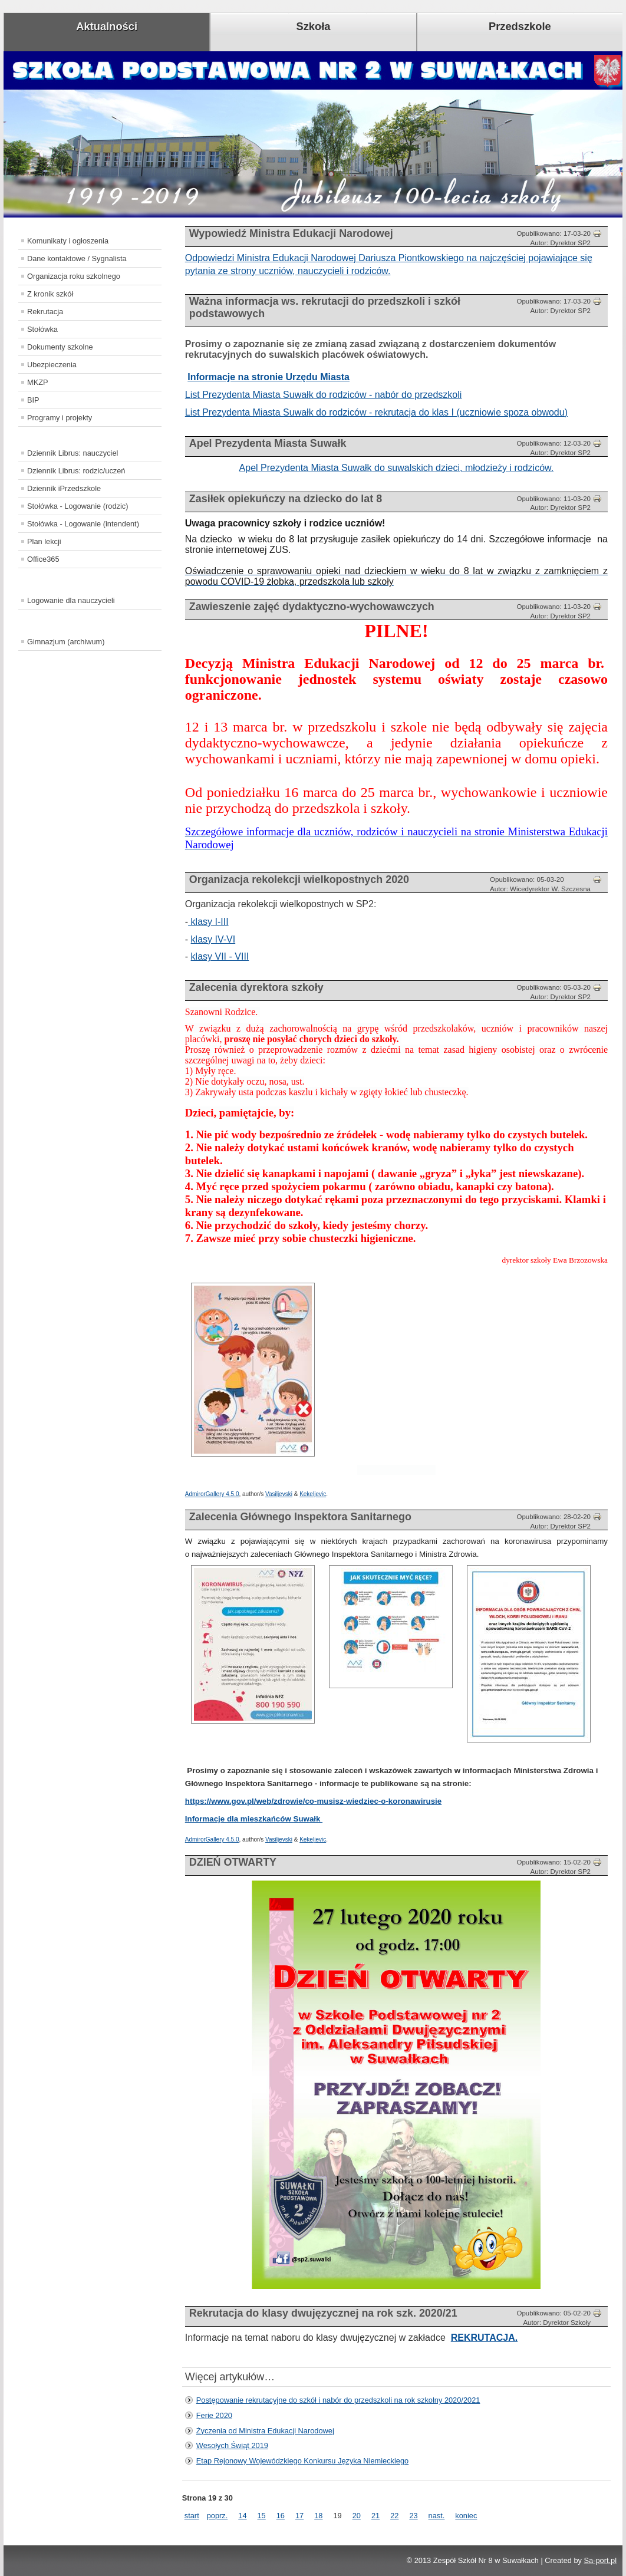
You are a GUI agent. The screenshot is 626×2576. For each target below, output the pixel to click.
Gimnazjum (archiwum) (66, 641)
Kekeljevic (312, 1494)
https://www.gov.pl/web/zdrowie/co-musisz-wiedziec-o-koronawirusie (313, 1801)
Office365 (43, 559)
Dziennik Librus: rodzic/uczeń (76, 470)
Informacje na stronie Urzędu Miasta (268, 377)
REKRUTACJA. (484, 2338)
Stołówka (42, 329)
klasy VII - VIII (220, 956)
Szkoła (313, 26)
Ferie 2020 (214, 2415)
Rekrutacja (45, 311)
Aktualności (106, 26)
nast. (437, 2515)
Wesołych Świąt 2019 (232, 2445)
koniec (466, 2515)
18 (318, 2515)
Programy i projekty (59, 417)
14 (242, 2515)
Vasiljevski (278, 1494)
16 (280, 2515)
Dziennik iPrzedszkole (64, 488)
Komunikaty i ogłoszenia (67, 240)
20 (356, 2515)
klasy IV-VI (213, 939)
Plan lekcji (44, 541)
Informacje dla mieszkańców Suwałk (253, 1818)
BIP (33, 400)
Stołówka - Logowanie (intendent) (83, 523)
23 (413, 2515)
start (191, 2515)
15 (262, 2515)
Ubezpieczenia (52, 364)
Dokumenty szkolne (60, 346)
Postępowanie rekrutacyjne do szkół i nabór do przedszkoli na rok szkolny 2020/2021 (338, 2400)
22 (394, 2515)
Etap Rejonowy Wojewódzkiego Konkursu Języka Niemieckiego (302, 2460)
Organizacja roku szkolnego (73, 276)
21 (375, 2515)
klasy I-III (208, 922)
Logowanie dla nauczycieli (71, 600)
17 (299, 2515)
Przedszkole (520, 26)
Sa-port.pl (600, 2560)
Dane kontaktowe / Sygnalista (77, 258)
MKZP (37, 382)
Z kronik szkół (50, 293)
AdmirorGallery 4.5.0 (212, 1494)
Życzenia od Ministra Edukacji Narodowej (265, 2430)
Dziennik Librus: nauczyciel (72, 453)
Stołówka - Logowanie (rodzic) (77, 506)
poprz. (217, 2515)
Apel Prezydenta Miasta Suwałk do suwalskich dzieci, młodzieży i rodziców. (396, 468)
